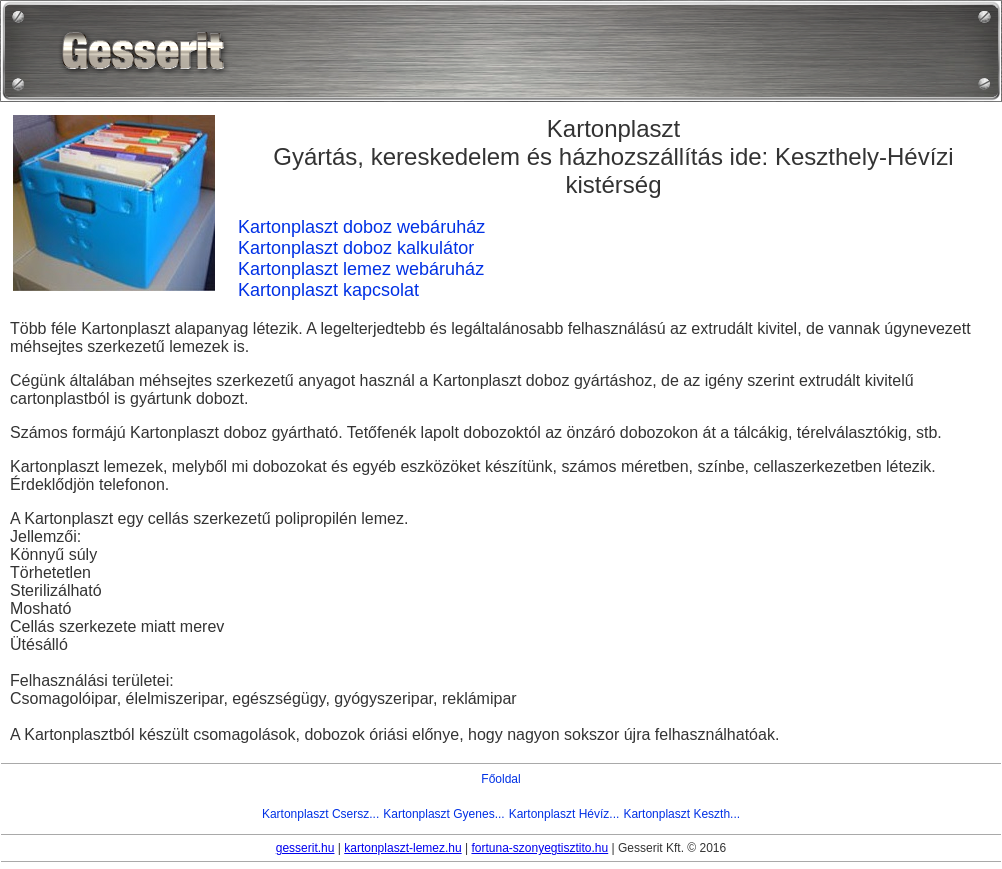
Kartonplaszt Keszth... (681, 814)
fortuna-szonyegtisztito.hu (539, 848)
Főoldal (500, 779)
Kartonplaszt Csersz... (320, 814)
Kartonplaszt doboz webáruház (361, 227)
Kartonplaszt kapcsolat (328, 290)
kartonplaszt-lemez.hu (402, 848)
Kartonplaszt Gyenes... (443, 814)
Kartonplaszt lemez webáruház (361, 269)
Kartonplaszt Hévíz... (564, 814)
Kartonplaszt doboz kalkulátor (356, 248)
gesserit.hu (305, 848)
